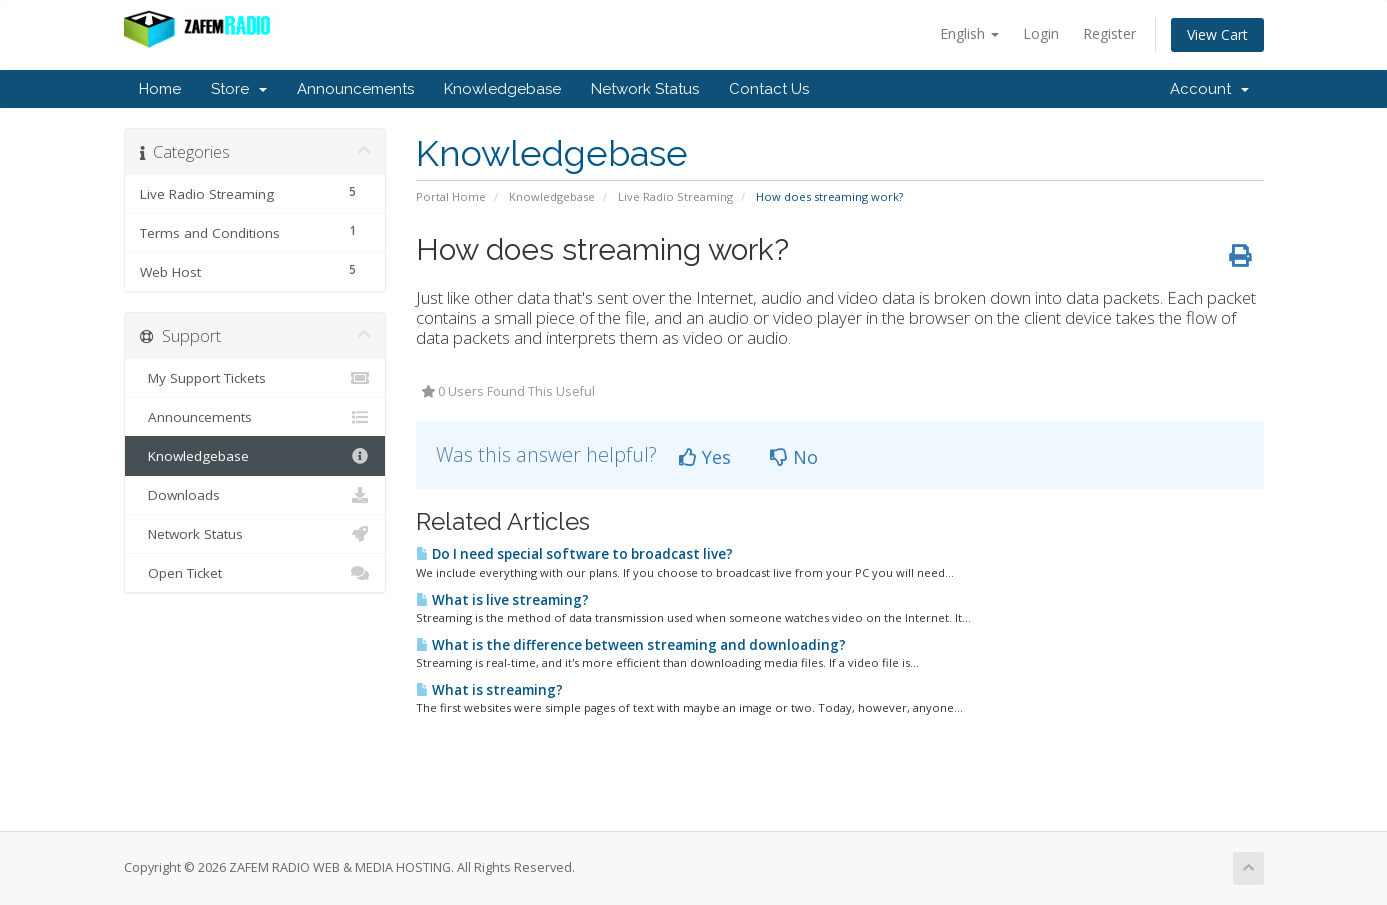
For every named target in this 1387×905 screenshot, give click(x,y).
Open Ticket (255, 573)
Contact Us (769, 89)
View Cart (1217, 34)
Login (1041, 33)
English (969, 33)
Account (1209, 89)
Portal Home (451, 196)
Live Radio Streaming (675, 196)
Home (160, 89)
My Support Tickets (255, 378)
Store (239, 89)
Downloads (255, 495)
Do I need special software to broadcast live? (574, 554)
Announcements (355, 89)
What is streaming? (489, 690)
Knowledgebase (502, 89)
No (794, 457)
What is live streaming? (502, 600)
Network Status (645, 89)
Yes (705, 457)
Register (1109, 33)
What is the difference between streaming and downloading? (631, 645)
